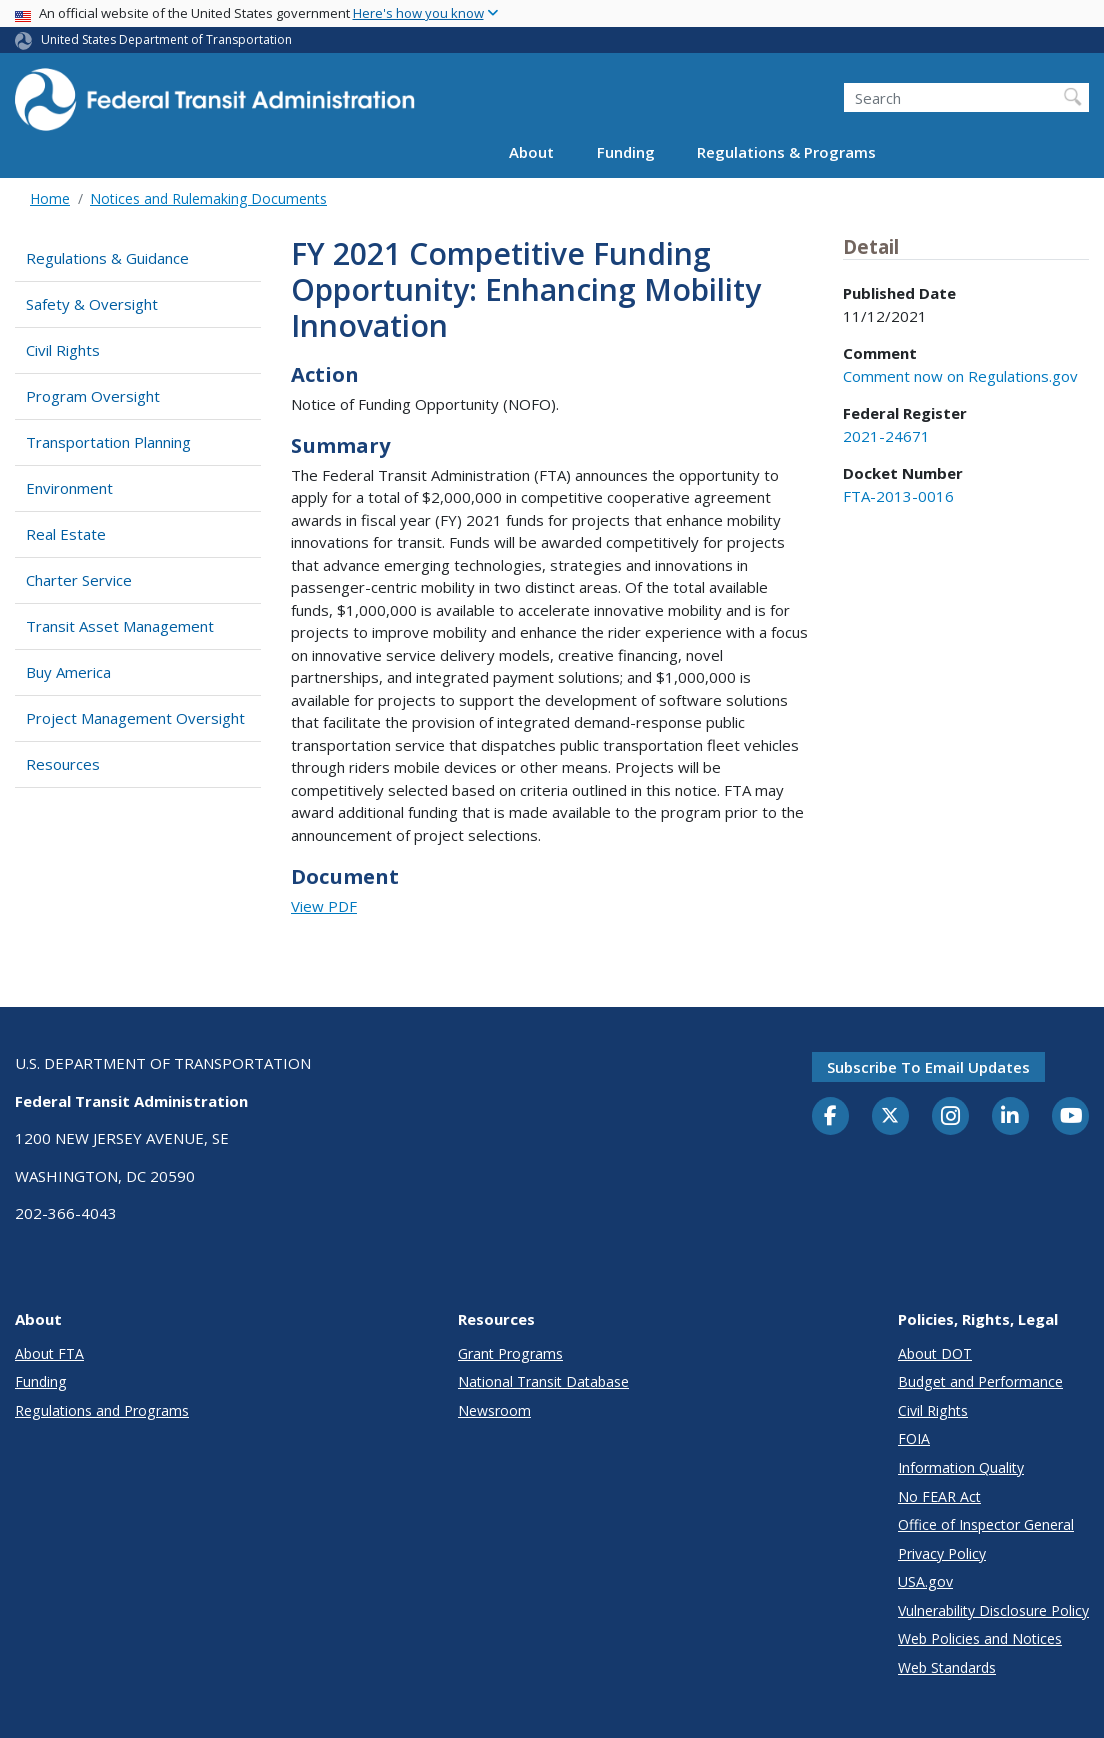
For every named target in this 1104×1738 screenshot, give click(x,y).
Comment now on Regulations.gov (960, 376)
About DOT (935, 1353)
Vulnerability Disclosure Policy (993, 1610)
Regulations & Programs (786, 152)
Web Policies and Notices (980, 1638)
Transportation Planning (108, 442)
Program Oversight (93, 396)
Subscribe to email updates (928, 1067)
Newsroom (494, 1410)
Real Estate (66, 534)
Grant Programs (510, 1353)
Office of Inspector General (986, 1524)
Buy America (68, 672)
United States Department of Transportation (166, 39)
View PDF (324, 906)
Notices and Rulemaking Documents (208, 198)
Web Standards (947, 1667)
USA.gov (925, 1581)
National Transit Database (543, 1381)
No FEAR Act (939, 1496)
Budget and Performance (980, 1381)
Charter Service (79, 580)
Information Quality (961, 1467)
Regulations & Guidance (107, 258)
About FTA (49, 1353)
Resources (63, 764)
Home (50, 198)
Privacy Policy (942, 1553)
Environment (69, 488)
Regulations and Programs (102, 1410)
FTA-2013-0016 (898, 496)
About (531, 152)
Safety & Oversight (92, 304)
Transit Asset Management (120, 626)
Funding (626, 152)
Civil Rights (63, 350)
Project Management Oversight (135, 718)
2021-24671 (886, 436)
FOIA (914, 1438)
